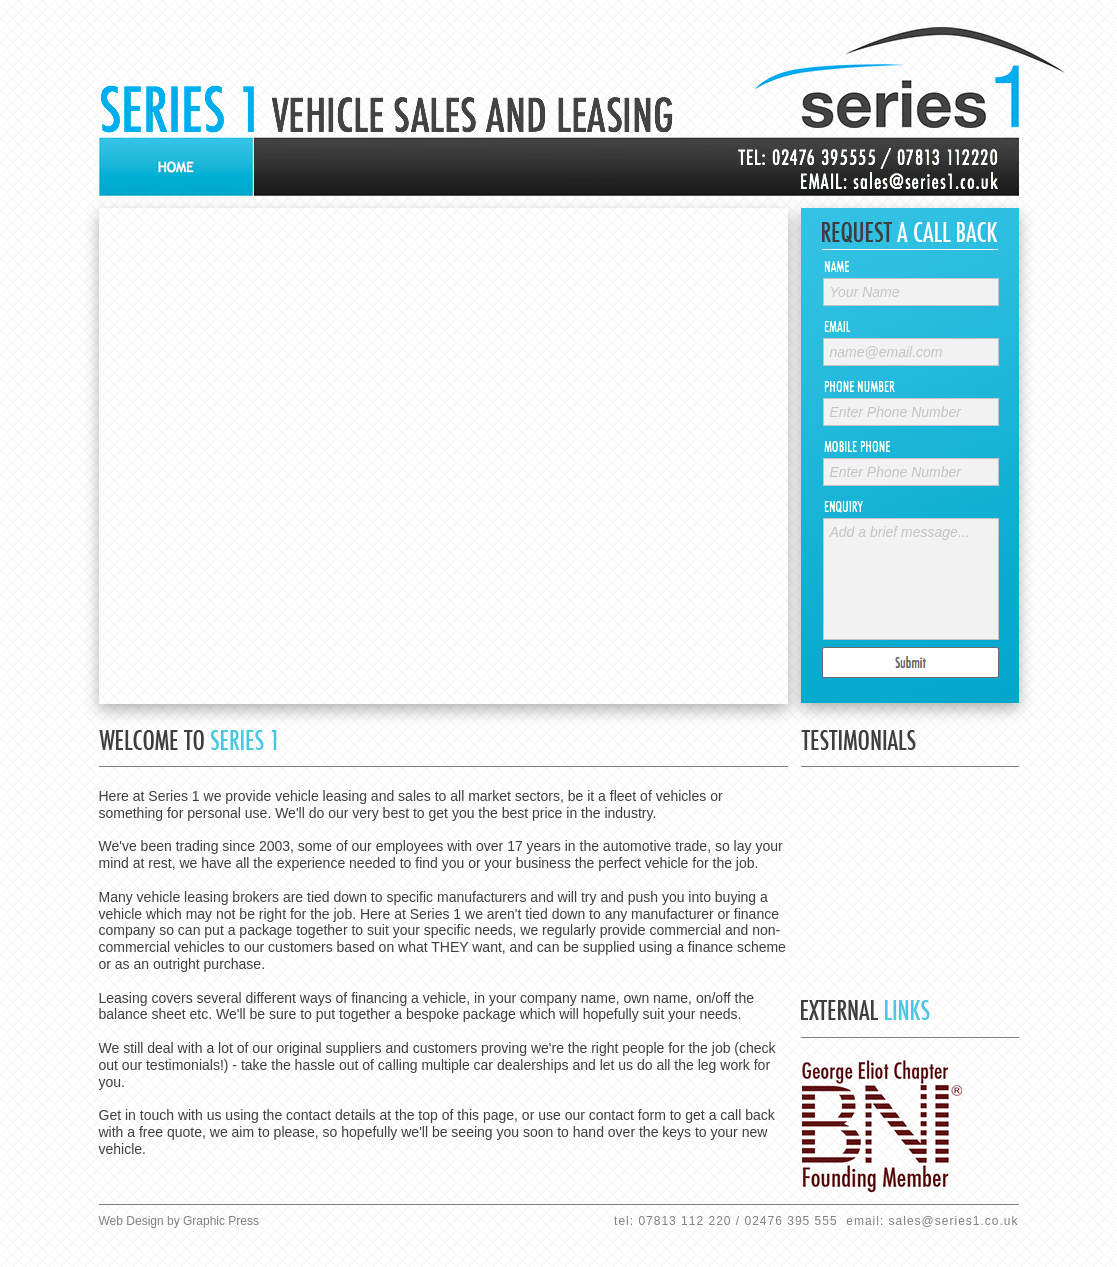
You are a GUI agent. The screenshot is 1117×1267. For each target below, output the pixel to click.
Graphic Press (221, 1221)
